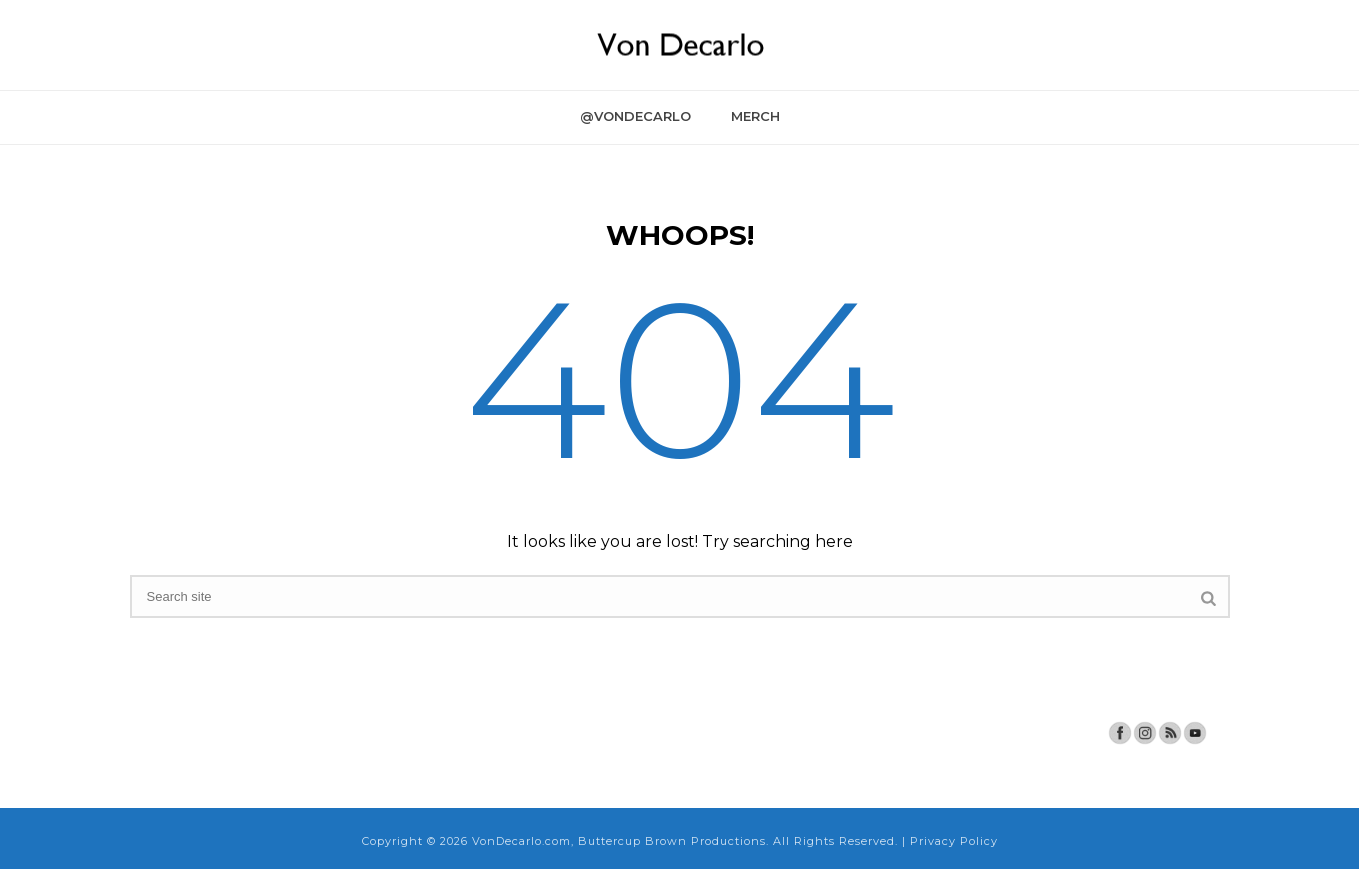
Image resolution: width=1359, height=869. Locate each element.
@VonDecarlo (635, 116)
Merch (755, 116)
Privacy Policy (954, 841)
